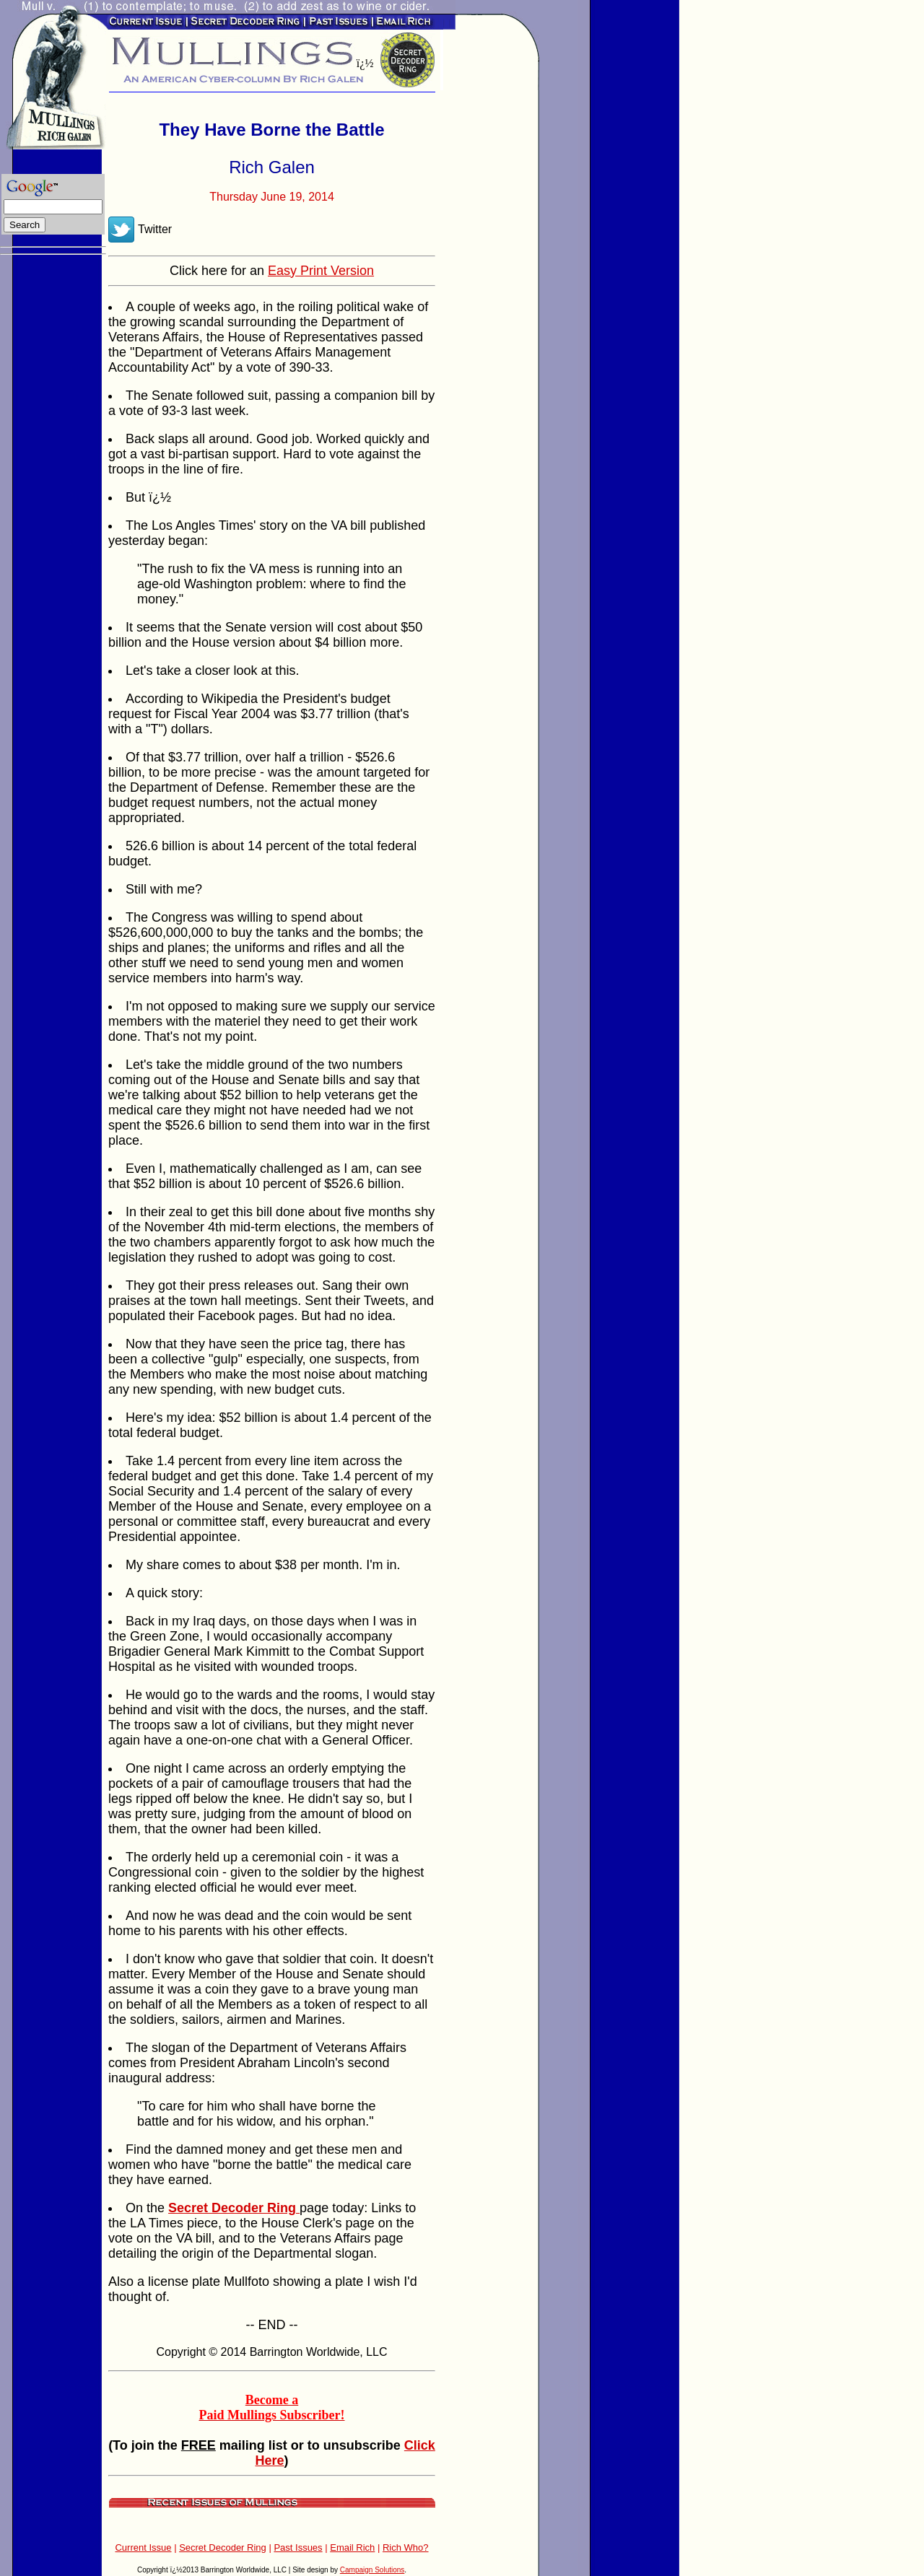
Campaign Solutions (372, 2570)
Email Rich (352, 2547)
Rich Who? (406, 2547)
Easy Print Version (321, 270)
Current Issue (143, 2547)
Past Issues (298, 2547)
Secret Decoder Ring (222, 2547)
